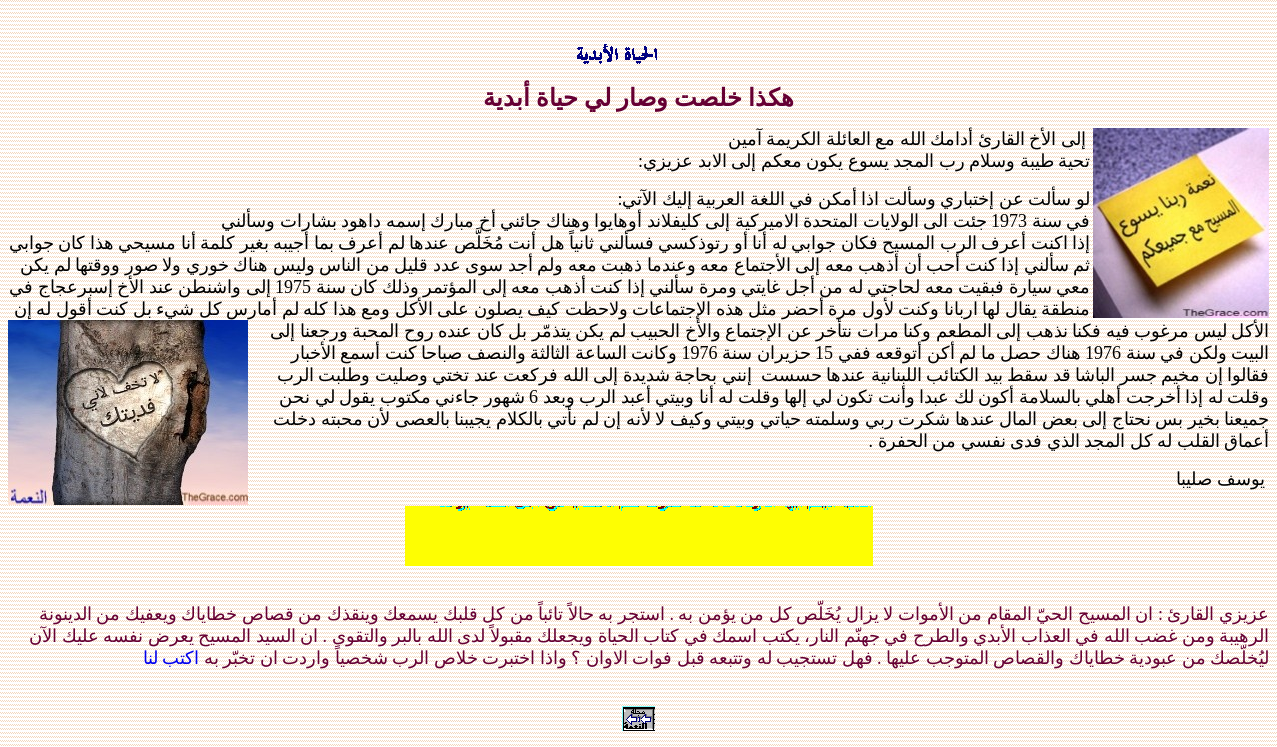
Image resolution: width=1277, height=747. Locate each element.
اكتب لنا (171, 658)
